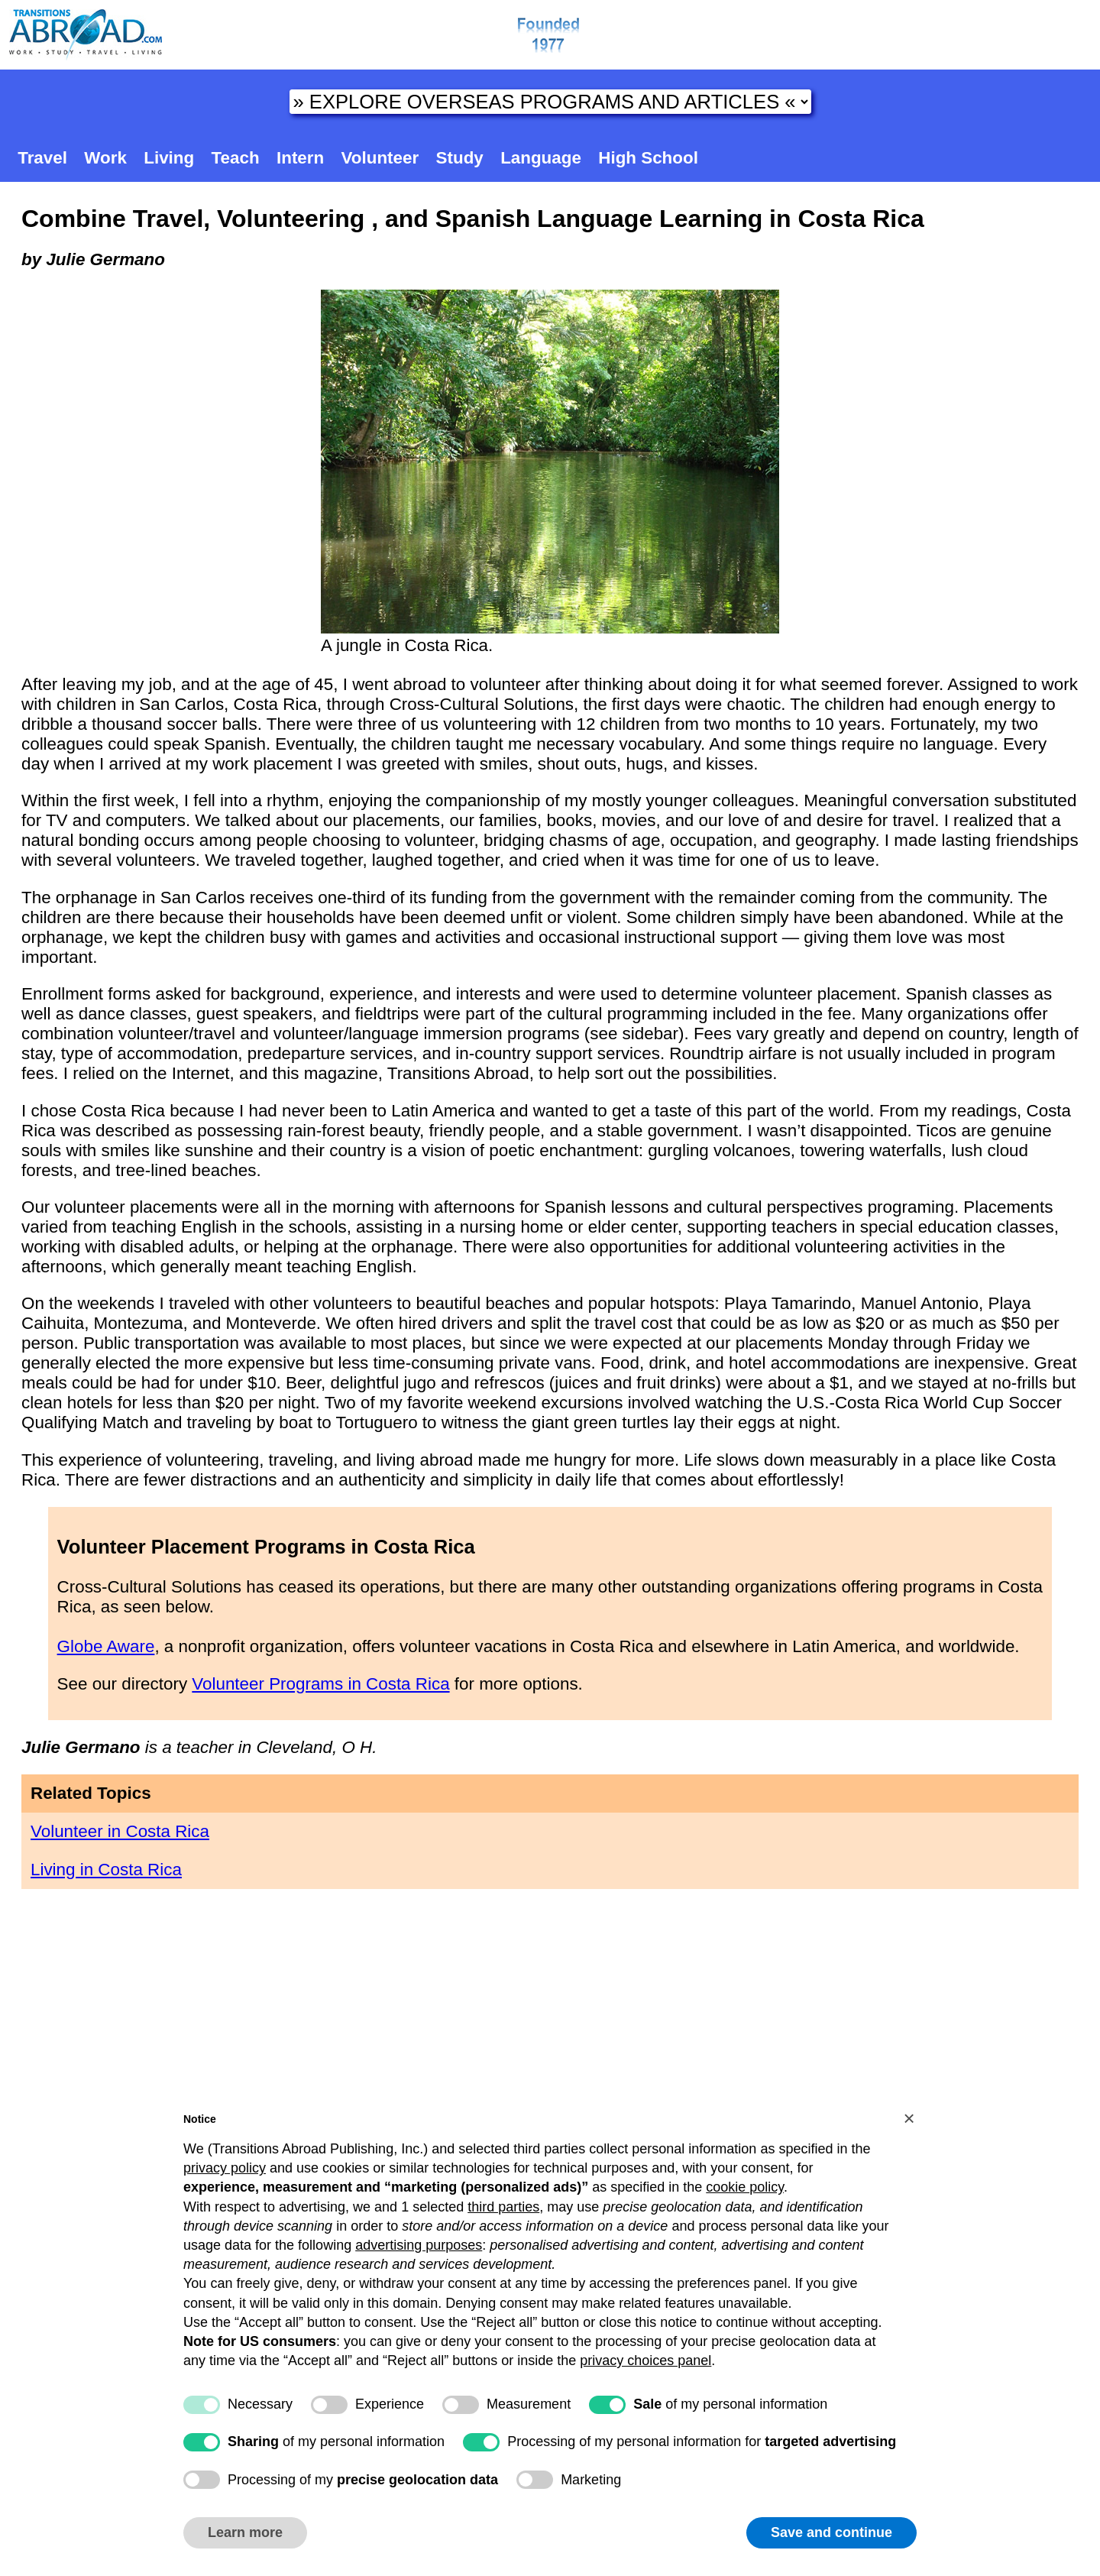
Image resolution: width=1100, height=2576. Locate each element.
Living (169, 157)
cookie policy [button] (745, 2187)
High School (648, 157)
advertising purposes (418, 2245)
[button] (909, 2118)
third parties (503, 2207)
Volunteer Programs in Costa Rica (320, 1683)
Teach (236, 157)
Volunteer (380, 157)
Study (460, 157)
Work (105, 157)
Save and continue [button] (831, 2532)
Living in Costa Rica (106, 1869)
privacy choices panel (645, 2360)
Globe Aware (106, 1646)
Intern (300, 157)
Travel (42, 157)
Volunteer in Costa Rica (120, 1831)
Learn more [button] (245, 2532)
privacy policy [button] (224, 2168)
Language (540, 157)
